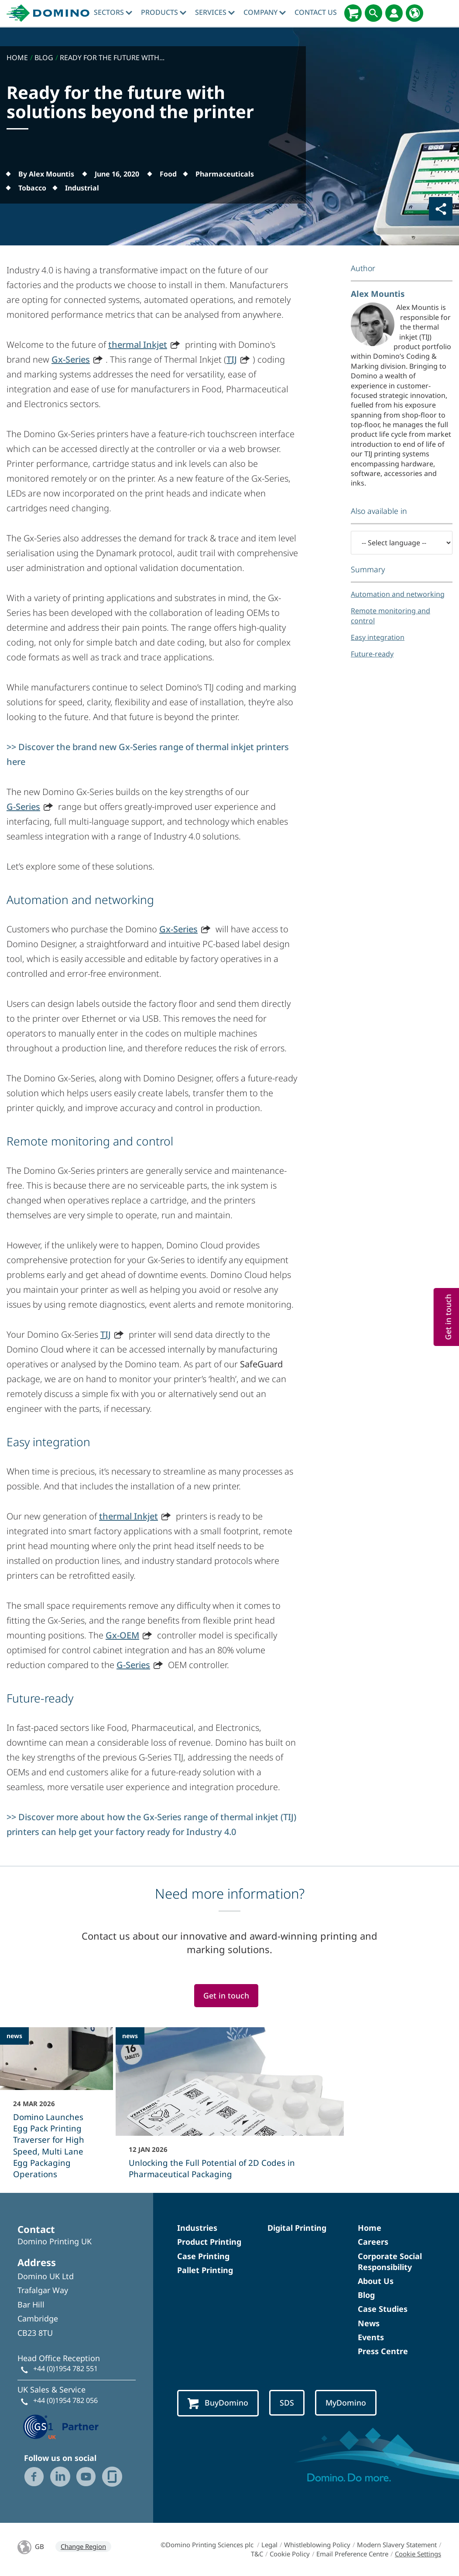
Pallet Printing (205, 2270)
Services (215, 12)
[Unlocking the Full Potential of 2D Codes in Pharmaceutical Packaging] (230, 2108)
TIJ (231, 359)
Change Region (83, 2546)
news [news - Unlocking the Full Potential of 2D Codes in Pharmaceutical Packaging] (130, 2036)
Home (369, 2228)
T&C (257, 2553)
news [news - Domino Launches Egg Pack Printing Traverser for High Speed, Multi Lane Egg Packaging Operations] (14, 2036)
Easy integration (377, 637)
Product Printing (209, 2241)
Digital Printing (296, 2228)
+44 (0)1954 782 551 (65, 2368)
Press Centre (383, 2351)
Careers (373, 2241)
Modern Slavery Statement (397, 2544)
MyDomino (345, 2402)
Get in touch (226, 1995)
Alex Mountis (377, 293)
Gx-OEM (122, 1635)
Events (371, 2337)
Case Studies (383, 2309)
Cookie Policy (290, 2553)
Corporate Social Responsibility (390, 2261)
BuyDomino (218, 2403)
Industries (197, 2228)
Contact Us (316, 12)
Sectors (113, 12)
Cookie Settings (418, 2553)
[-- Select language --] (401, 542)
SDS (287, 2402)
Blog (366, 2295)
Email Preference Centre (352, 2553)
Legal (269, 2544)
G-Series (23, 806)
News (369, 2323)
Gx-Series (70, 359)
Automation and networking (398, 594)
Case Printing (203, 2256)
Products (163, 12)
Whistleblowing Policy (317, 2544)
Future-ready (372, 654)
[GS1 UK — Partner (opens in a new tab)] (61, 2425)
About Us (376, 2281)
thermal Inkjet (137, 344)
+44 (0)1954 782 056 (65, 2400)
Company (264, 12)
